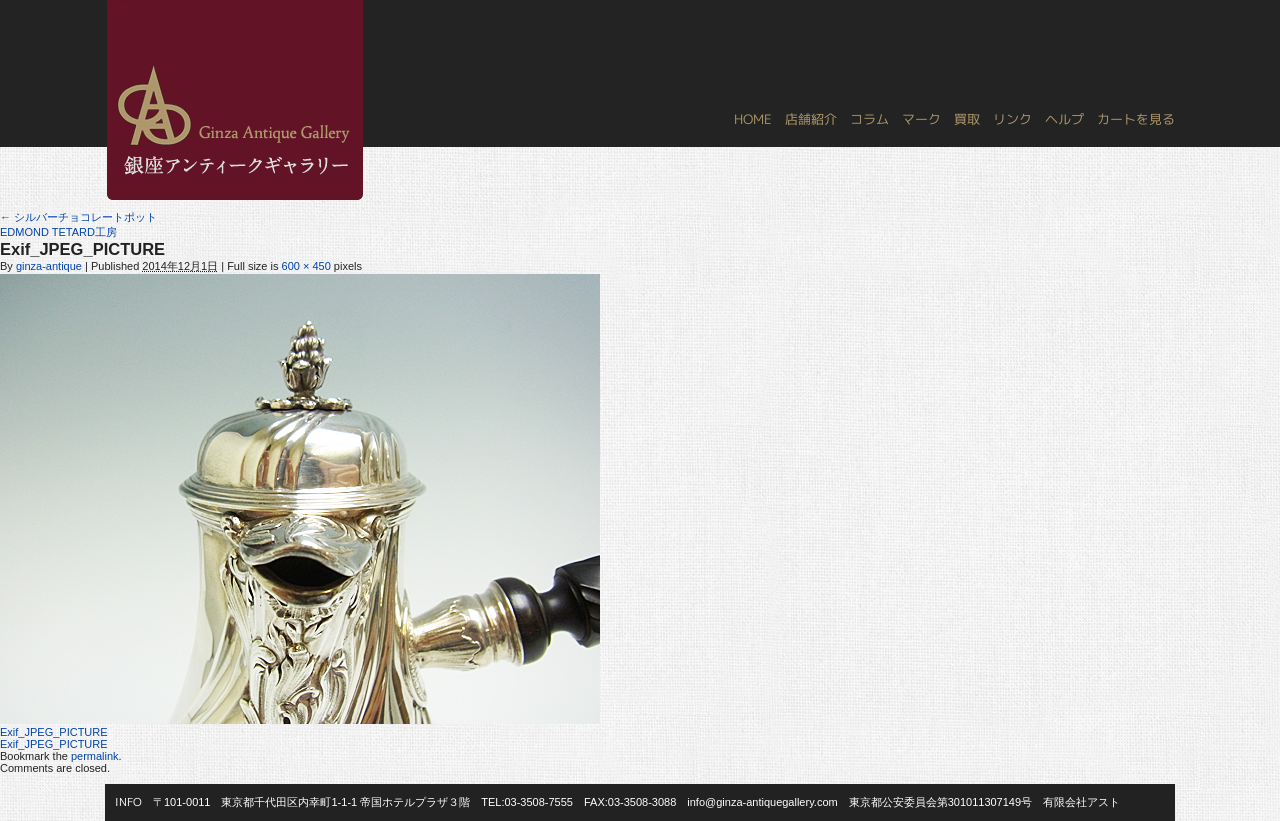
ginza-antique (49, 266)
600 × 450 (306, 266)
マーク (921, 119)
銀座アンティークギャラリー (120, 1)
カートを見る (1136, 119)
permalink (95, 756)
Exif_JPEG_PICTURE (54, 732)
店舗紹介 (811, 119)
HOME (753, 119)
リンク (1012, 119)
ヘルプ (1064, 119)
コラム (869, 119)
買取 (967, 119)
